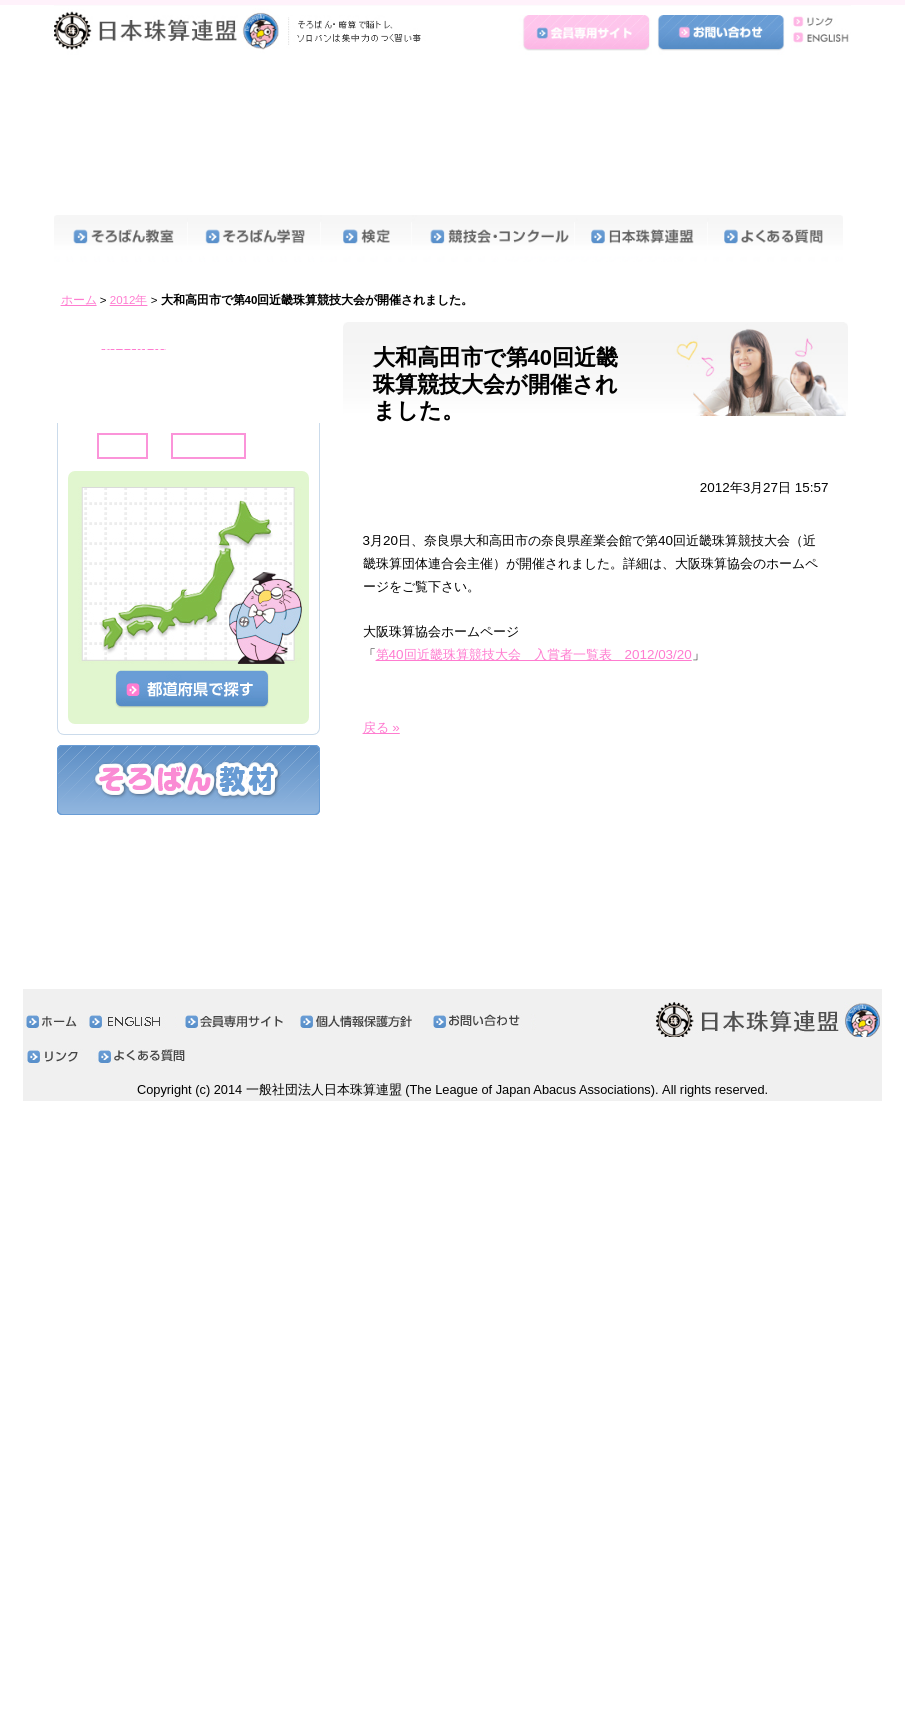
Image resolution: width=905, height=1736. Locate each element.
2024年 (116, 333)
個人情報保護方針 (361, 1656)
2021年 (116, 461)
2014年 (116, 761)
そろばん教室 (120, 101)
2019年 (116, 547)
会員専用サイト (588, 32)
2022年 (116, 419)
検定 (365, 101)
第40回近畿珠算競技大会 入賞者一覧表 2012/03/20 (534, 517)
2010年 (116, 933)
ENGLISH (817, 42)
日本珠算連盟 (240, 35)
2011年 (116, 890)
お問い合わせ (721, 32)
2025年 (116, 290)
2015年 (116, 718)
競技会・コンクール (492, 101)
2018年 (116, 590)
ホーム (79, 163)
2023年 (116, 376)
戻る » (381, 590)
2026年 (116, 247)
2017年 (116, 633)
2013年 (116, 804)
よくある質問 (775, 101)
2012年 (129, 163)
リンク (817, 22)
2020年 (116, 504)
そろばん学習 (253, 101)
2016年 (116, 676)
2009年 (116, 976)
